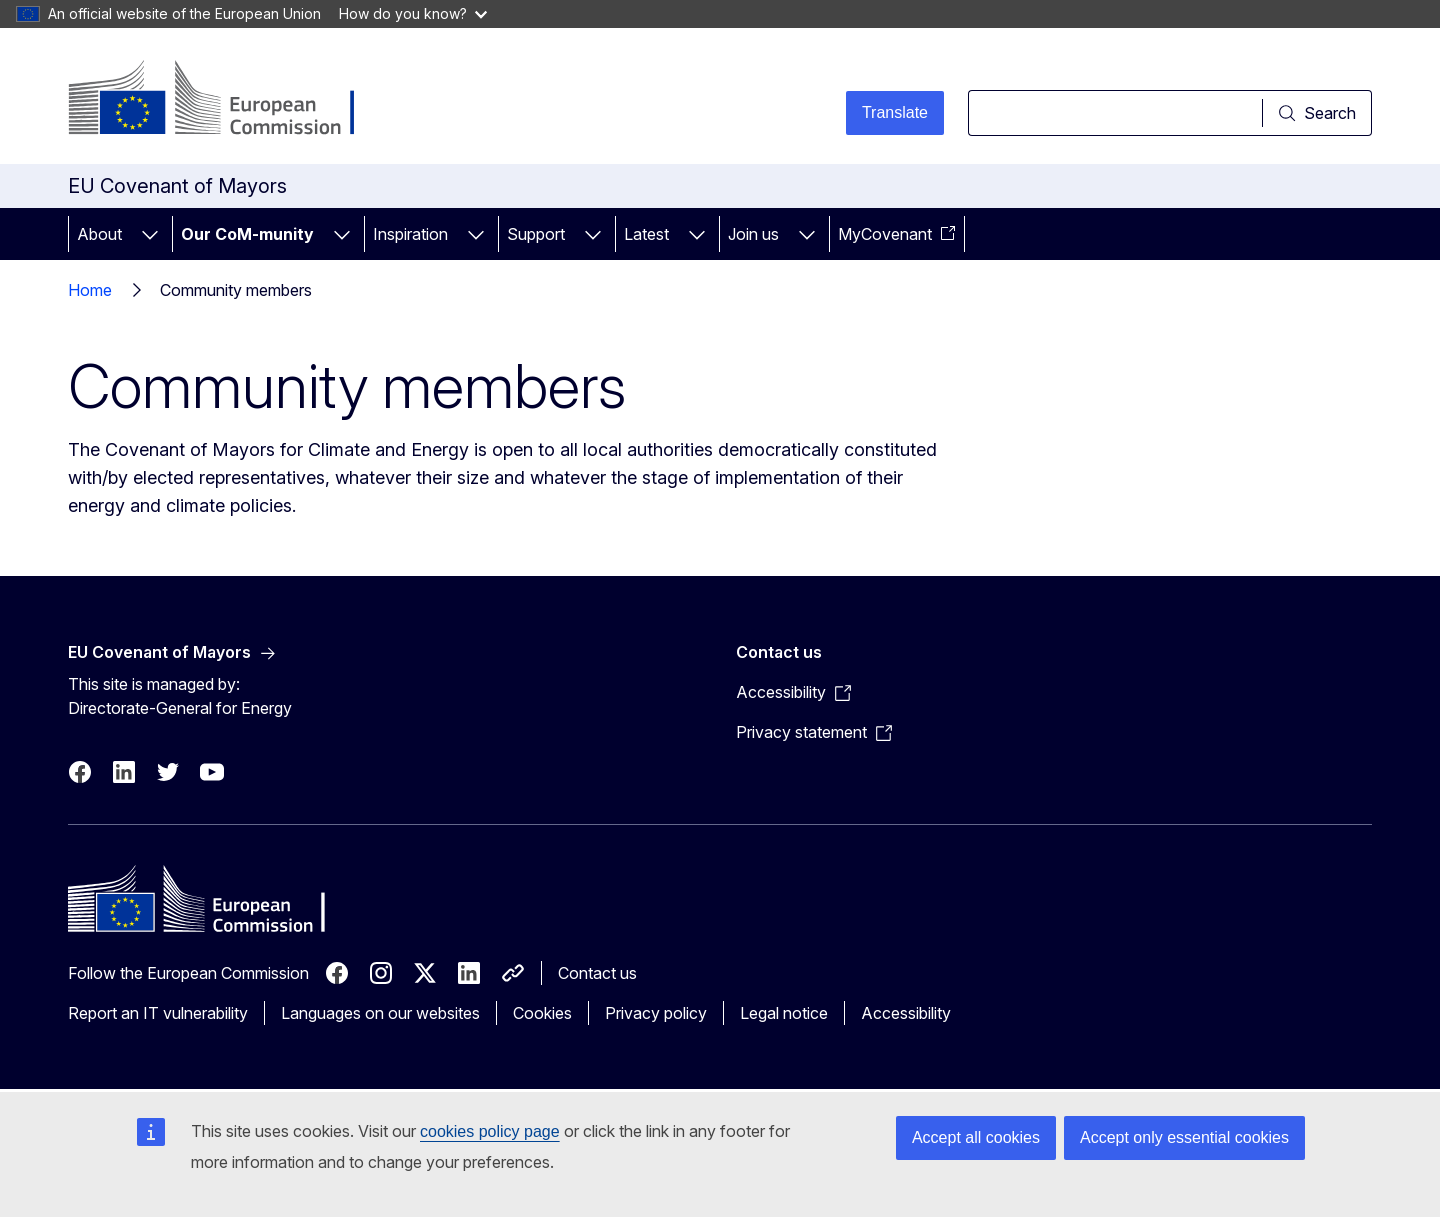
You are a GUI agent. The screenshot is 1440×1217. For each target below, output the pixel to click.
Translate (895, 112)
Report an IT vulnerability (158, 1013)
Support (536, 234)
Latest (646, 234)
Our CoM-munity (247, 234)
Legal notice (784, 1013)
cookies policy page (490, 1131)
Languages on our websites (380, 1013)
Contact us (597, 973)
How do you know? (413, 13)
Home (90, 290)
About (99, 234)
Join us (753, 234)
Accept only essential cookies (1184, 1137)
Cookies (542, 1013)
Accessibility (906, 1013)
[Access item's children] (150, 234)
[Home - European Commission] (229, 100)
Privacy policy (656, 1013)
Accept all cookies (976, 1137)
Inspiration (410, 234)
